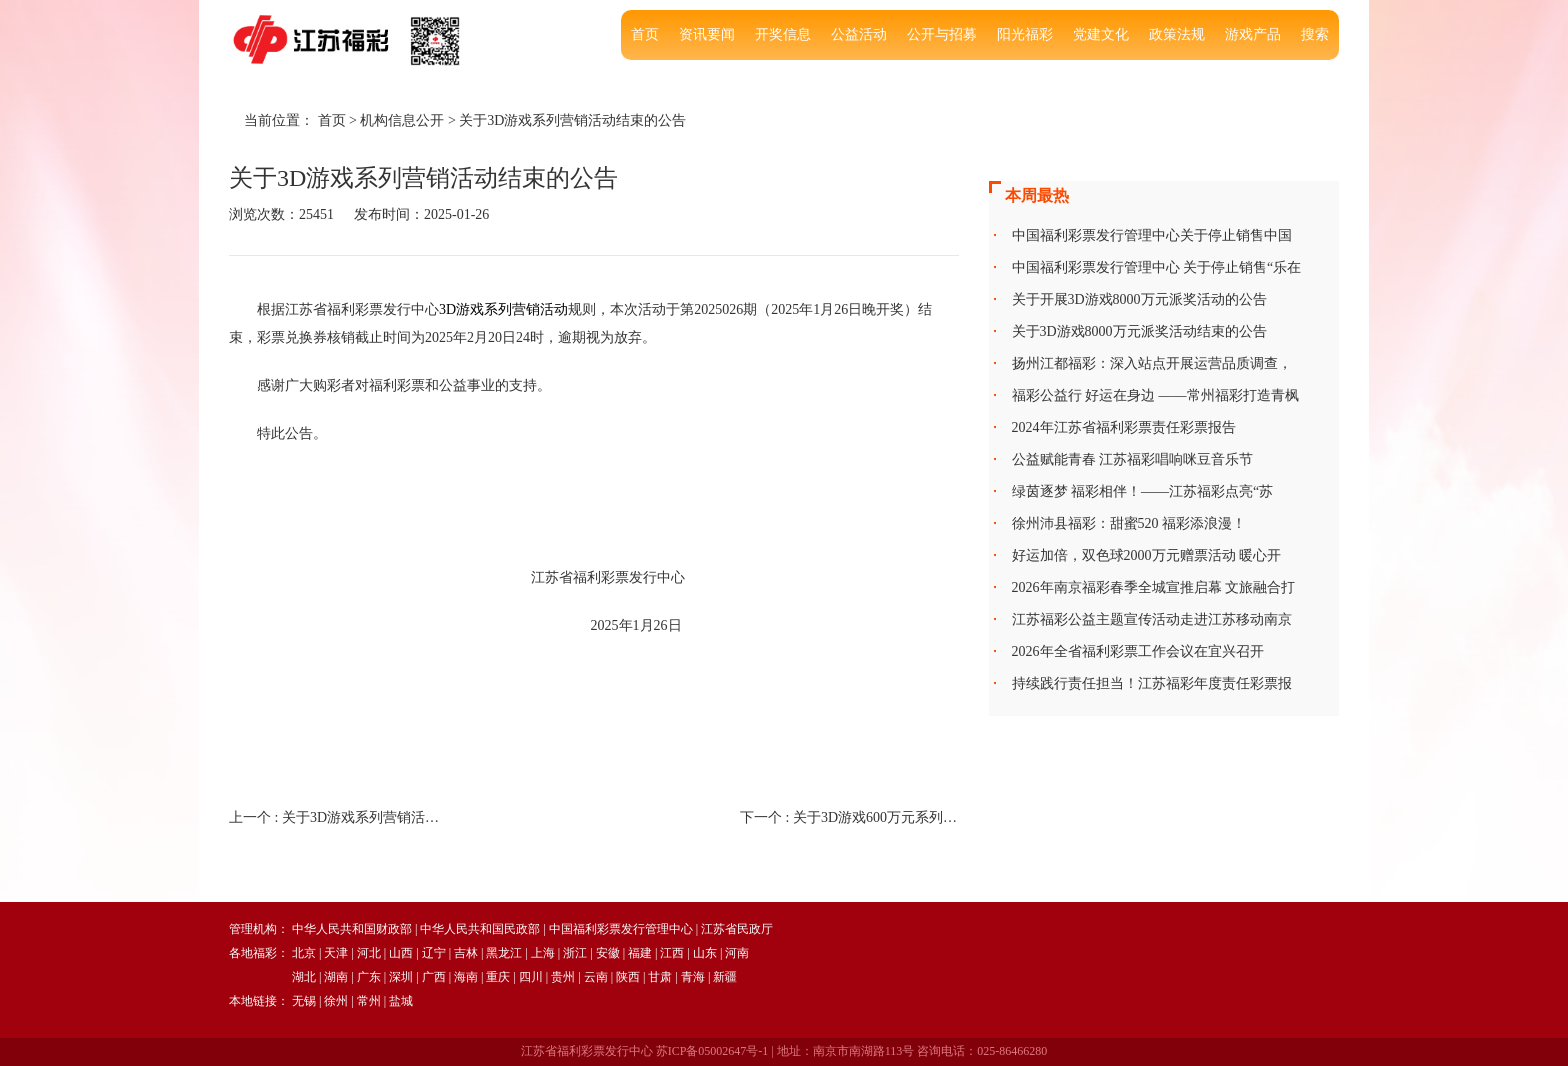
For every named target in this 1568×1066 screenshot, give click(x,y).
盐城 (401, 1001)
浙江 (575, 953)
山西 (401, 953)
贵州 (563, 977)
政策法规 (1177, 34)
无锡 (304, 1001)
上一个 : (338, 817)
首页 (645, 34)
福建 (640, 953)
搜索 (1315, 34)
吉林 (466, 953)
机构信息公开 (402, 120)
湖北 (304, 977)
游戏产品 (1253, 34)
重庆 (498, 977)
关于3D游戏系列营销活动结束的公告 (572, 120)
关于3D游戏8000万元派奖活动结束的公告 (1139, 331)
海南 (466, 977)
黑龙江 (504, 953)
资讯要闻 (707, 34)
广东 (369, 977)
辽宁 (434, 953)
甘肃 (660, 977)
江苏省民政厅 (737, 929)
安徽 (608, 953)
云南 (596, 977)
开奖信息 (783, 34)
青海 (693, 977)
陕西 (628, 977)
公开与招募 (942, 34)
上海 (543, 953)
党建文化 (1101, 34)
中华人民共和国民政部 (480, 929)
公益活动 (859, 34)
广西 (434, 977)
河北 (369, 953)
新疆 (725, 977)
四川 (531, 977)
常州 (369, 1001)
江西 (672, 953)
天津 (336, 953)
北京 (304, 953)
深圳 (401, 977)
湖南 (336, 977)
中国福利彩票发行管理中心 (621, 929)
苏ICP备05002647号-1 (712, 1051)
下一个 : (849, 817)
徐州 (336, 1001)
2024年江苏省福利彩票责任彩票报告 (1124, 427)
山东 (705, 953)
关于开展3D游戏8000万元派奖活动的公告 (1139, 299)
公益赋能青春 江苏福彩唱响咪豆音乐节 (1133, 459)
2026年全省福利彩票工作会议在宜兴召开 (1138, 651)
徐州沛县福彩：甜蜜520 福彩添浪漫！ (1129, 523)
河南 (737, 953)
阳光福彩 (1025, 34)
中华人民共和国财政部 (352, 929)
